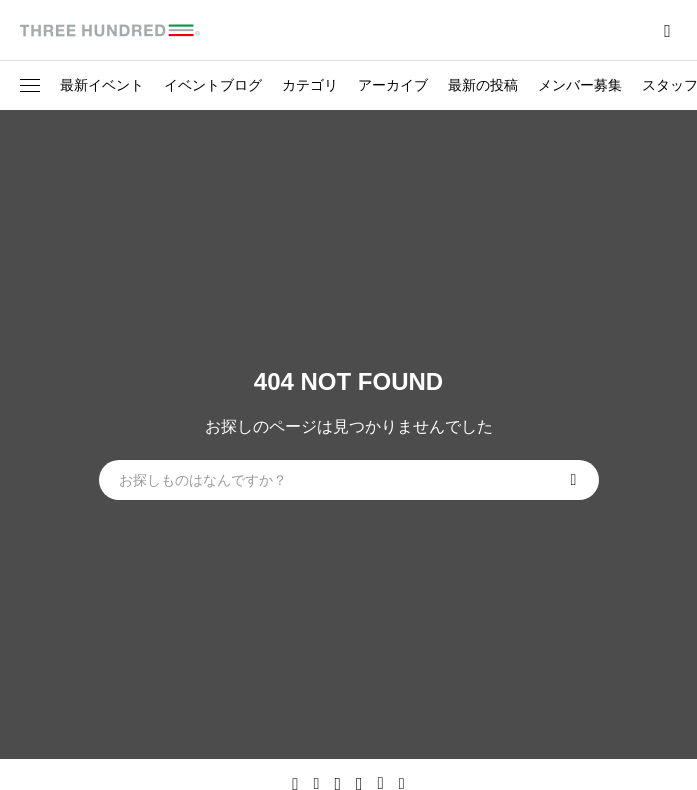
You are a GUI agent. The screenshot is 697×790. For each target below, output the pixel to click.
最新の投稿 (483, 85)
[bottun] (667, 30)
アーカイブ (393, 85)
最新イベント (102, 85)
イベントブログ (213, 85)
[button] (30, 86)
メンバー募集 (580, 85)
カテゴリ (310, 85)
